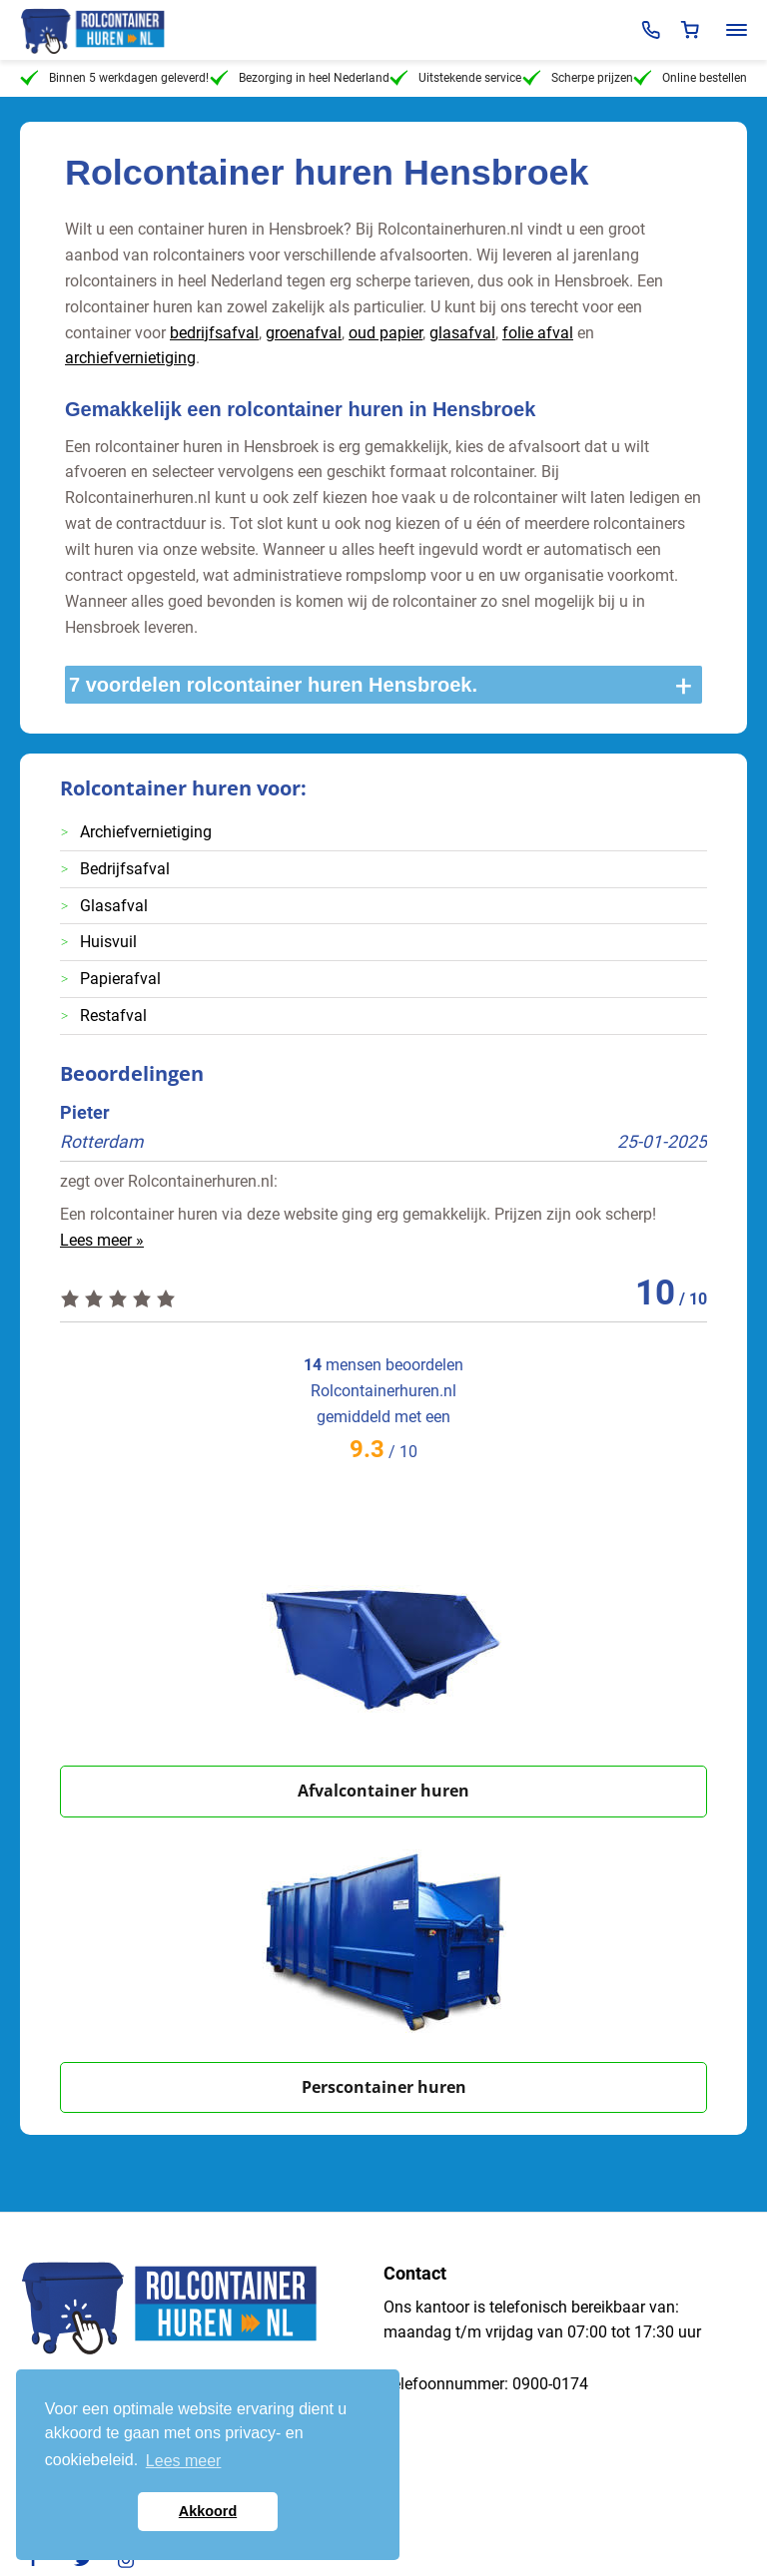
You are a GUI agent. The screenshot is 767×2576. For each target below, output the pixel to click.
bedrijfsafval (214, 332)
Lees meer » (102, 1240)
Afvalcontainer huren (383, 1791)
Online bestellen (690, 78)
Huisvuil (108, 941)
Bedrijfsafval (125, 868)
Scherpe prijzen (577, 78)
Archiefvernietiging (146, 831)
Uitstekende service (455, 78)
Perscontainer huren (384, 2087)
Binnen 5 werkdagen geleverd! (114, 78)
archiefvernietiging (130, 357)
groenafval (304, 332)
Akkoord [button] (208, 2511)
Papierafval (120, 978)
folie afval (537, 332)
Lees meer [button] (184, 2460)
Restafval (113, 1015)
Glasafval (114, 905)
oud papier (385, 332)
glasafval (462, 332)
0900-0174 (550, 2383)
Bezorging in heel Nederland (299, 78)
